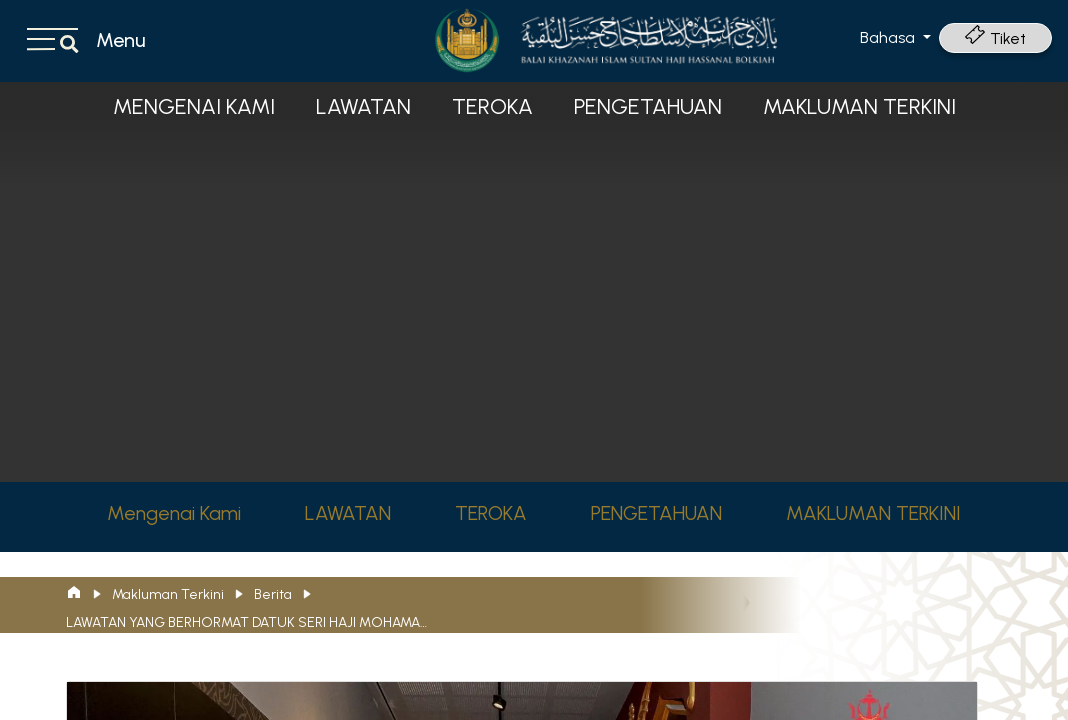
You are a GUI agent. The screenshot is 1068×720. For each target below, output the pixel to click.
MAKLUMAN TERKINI (859, 106)
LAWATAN (363, 106)
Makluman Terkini (168, 594)
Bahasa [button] (889, 37)
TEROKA (492, 106)
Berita (273, 594)
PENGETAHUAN (648, 106)
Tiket (995, 38)
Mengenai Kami (194, 106)
